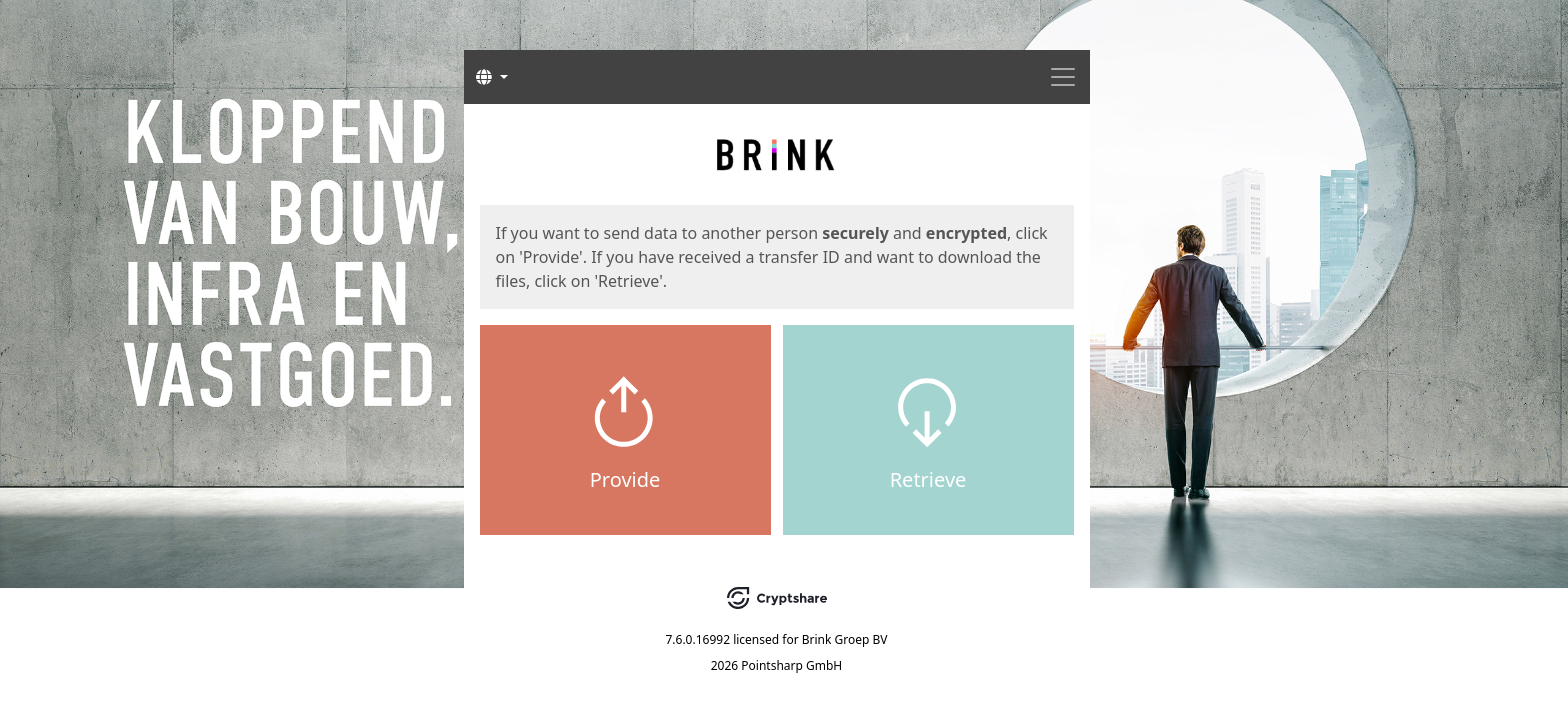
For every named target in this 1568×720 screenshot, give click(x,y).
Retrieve (928, 479)
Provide (625, 479)
